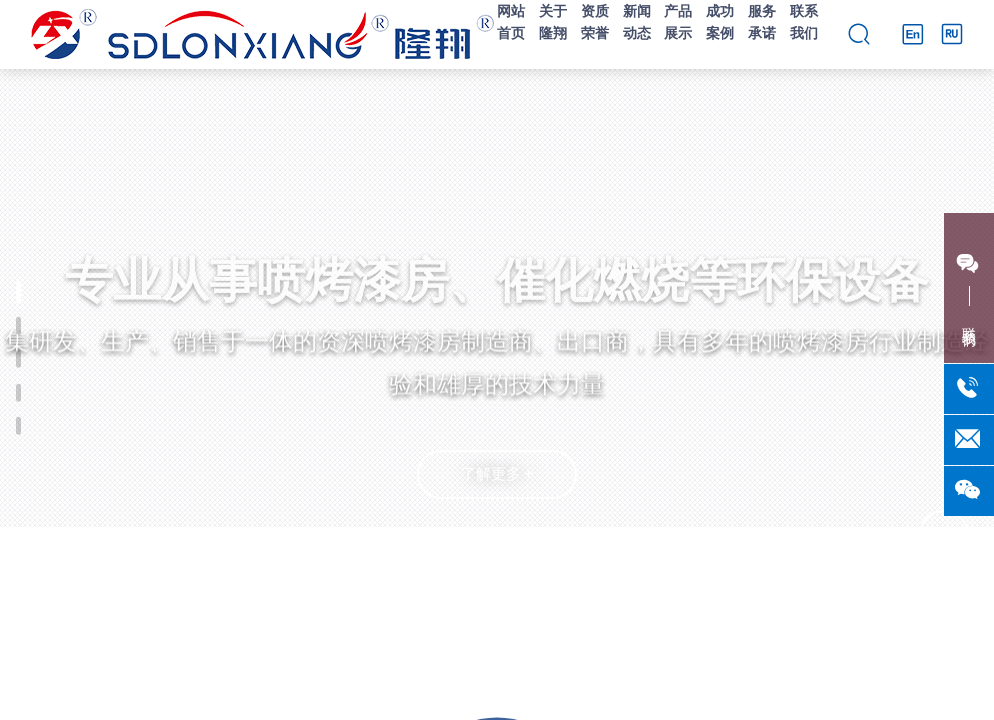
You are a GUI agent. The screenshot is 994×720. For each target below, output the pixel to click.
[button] (497, 681)
